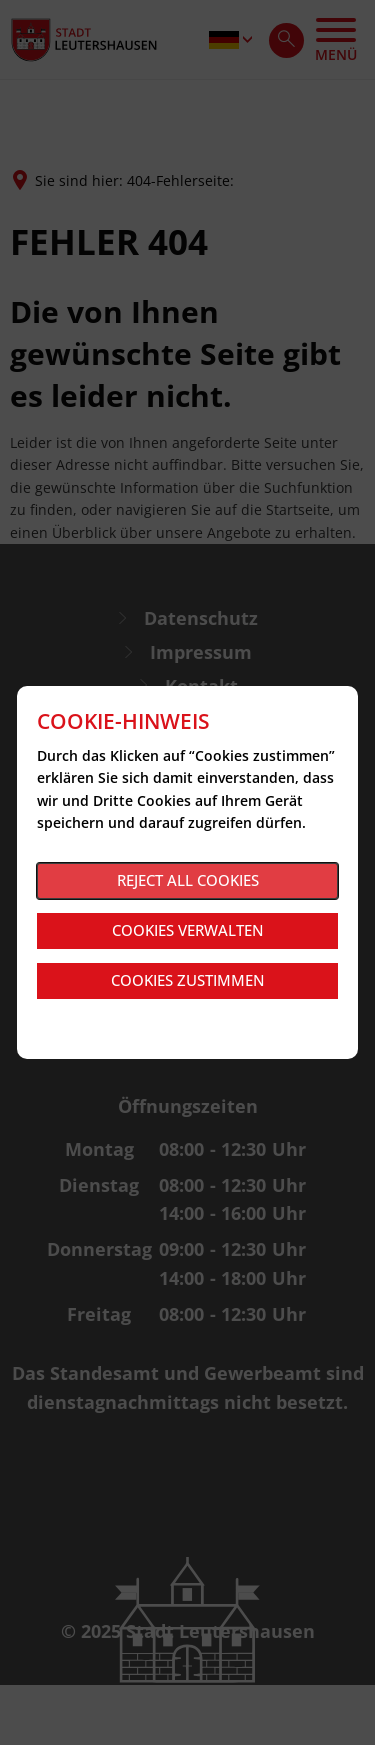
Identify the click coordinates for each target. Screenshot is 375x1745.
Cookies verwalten (188, 930)
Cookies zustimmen (188, 980)
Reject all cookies (188, 880)
